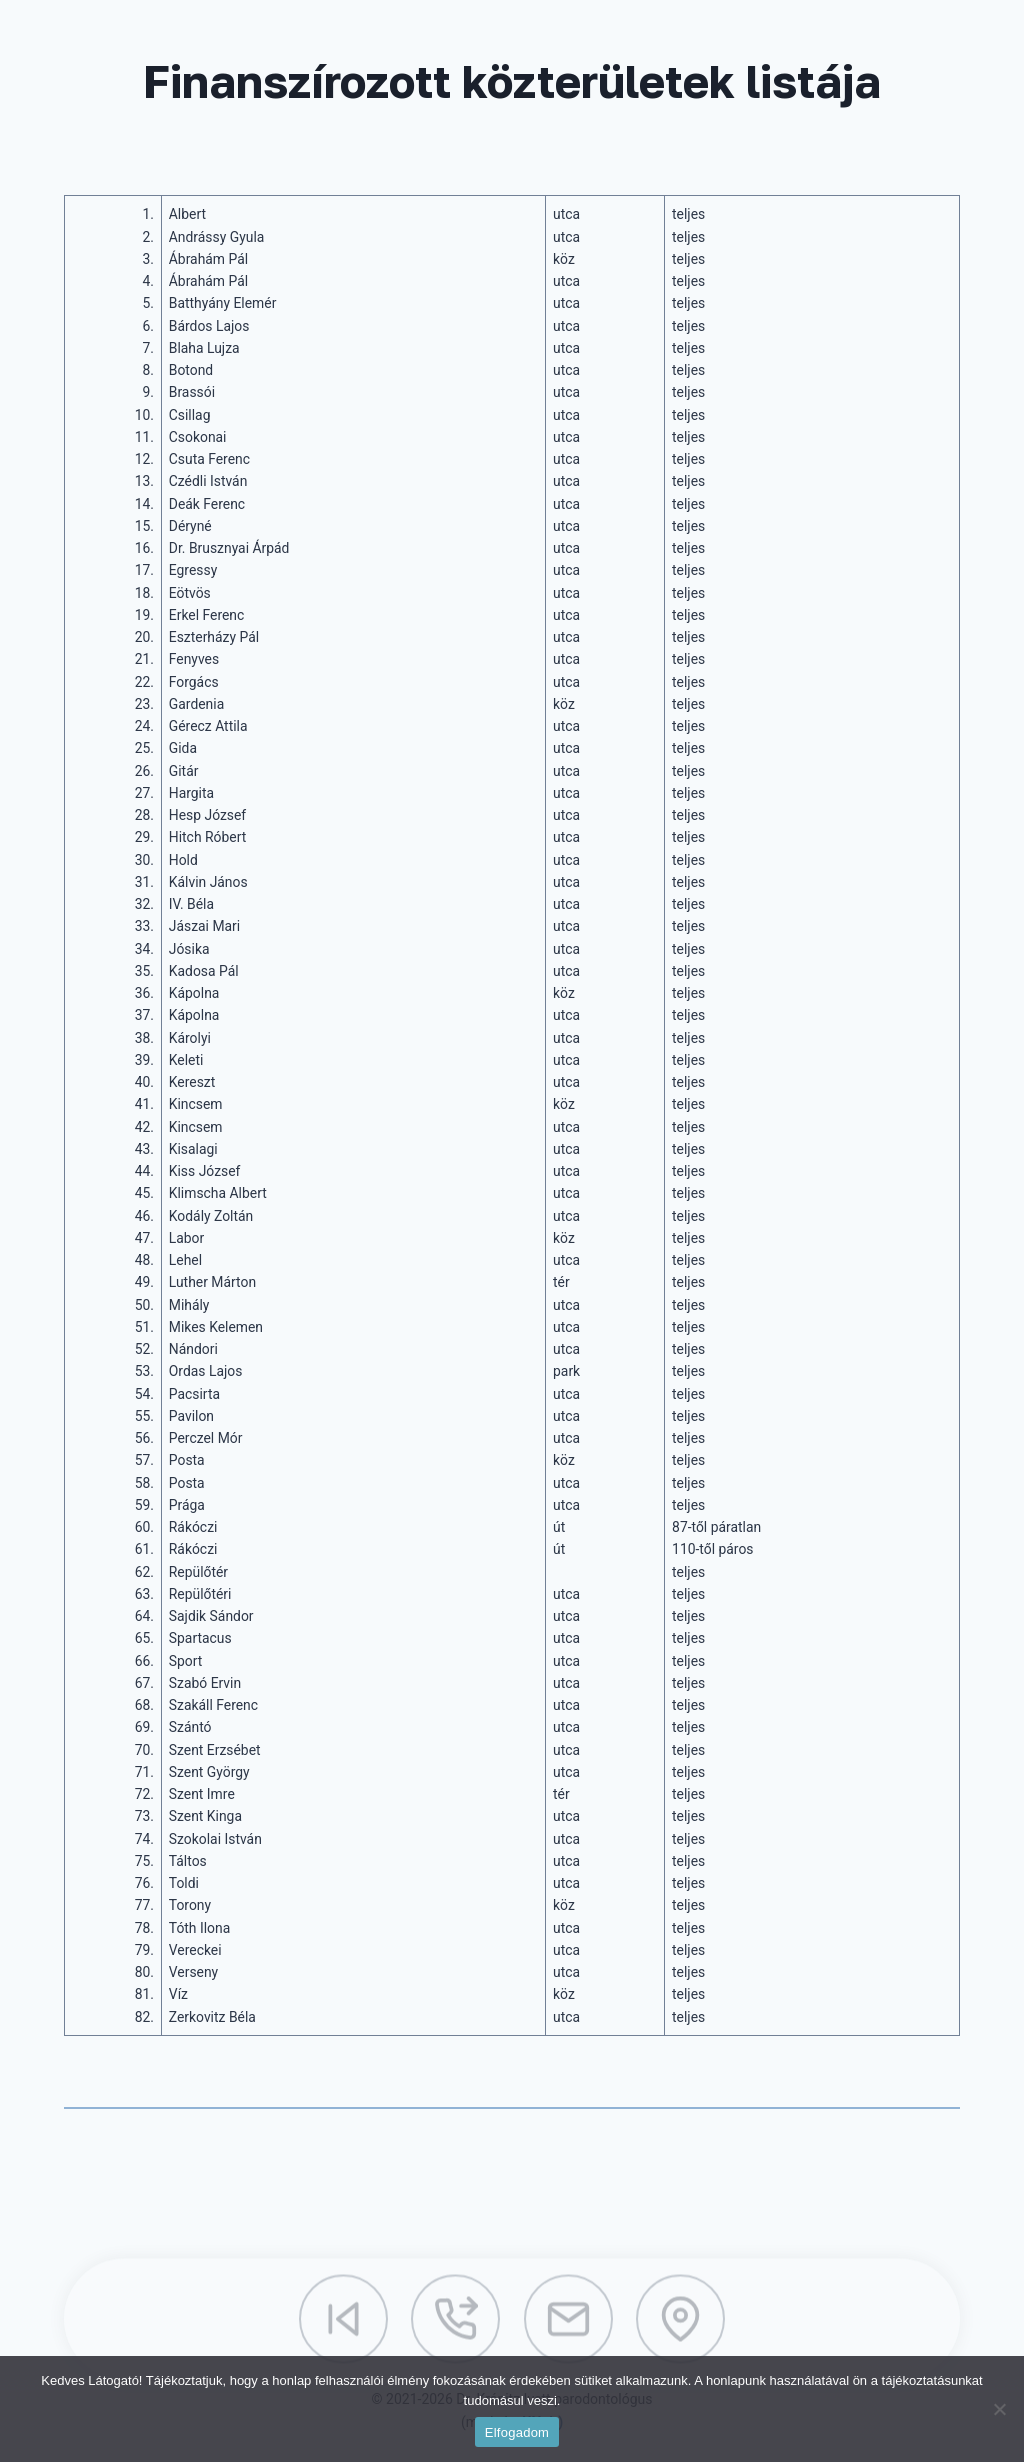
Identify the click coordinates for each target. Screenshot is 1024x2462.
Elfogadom (517, 2432)
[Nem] (999, 2409)
